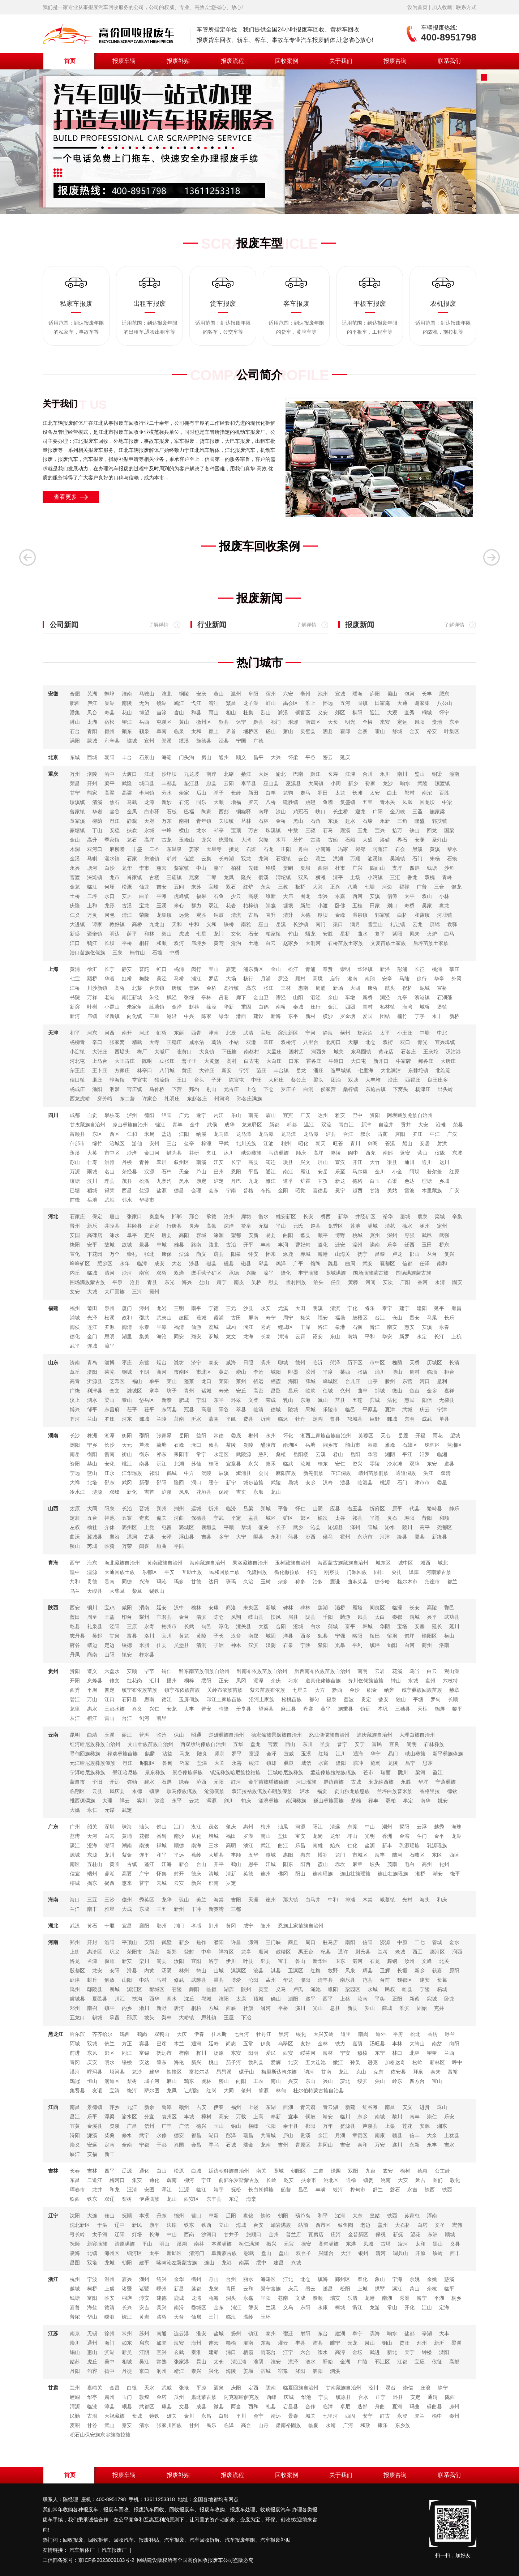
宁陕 (305, 1645)
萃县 (241, 1409)
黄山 (219, 694)
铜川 (92, 1607)
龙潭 (149, 802)
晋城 (144, 1508)
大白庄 (274, 1061)
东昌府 (112, 1409)
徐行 (422, 978)
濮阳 (219, 1942)
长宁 (109, 969)
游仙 (137, 1143)
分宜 (149, 2116)
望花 (415, 2234)
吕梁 (248, 1508)
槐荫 (397, 1362)
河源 (300, 1827)
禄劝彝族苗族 (122, 1753)
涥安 (144, 2298)
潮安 (438, 1874)
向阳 (454, 2043)
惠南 (303, 988)
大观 (392, 712)
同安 (179, 1336)
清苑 (390, 1226)
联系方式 (466, 7)
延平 (439, 1308)
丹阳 (75, 2371)
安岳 (323, 1171)
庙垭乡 (198, 943)
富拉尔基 (199, 2072)
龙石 (132, 840)
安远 (92, 2145)
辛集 (457, 1216)
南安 (392, 1327)
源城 (75, 1855)
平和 (370, 1336)
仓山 (397, 1318)
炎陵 (248, 1445)
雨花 (438, 1435)
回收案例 (286, 61)
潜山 (75, 722)
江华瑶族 (132, 1473)
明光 (350, 722)
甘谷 (92, 2425)
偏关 (161, 1518)
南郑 (253, 1636)
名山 (109, 1171)
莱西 (345, 1372)
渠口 (338, 924)
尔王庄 (77, 1070)
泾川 (373, 2388)
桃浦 (437, 969)
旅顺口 (253, 2234)
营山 (422, 1153)
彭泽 (231, 2135)
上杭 (456, 1336)
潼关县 (243, 1626)
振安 (306, 2244)
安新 (253, 1235)
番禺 (161, 1836)
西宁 (75, 1563)
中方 (189, 1473)
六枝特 (450, 1680)
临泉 (179, 731)
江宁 (288, 2352)
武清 (248, 1033)
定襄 (75, 1518)
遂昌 (328, 2289)
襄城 (115, 1989)
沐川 (229, 1153)
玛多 (179, 1581)
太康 (241, 1999)
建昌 (279, 2262)
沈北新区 (80, 2225)
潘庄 (318, 1070)
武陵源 (243, 1454)
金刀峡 (397, 811)
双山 (427, 896)
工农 (258, 2081)
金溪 (75, 858)
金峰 (340, 915)
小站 (234, 1042)
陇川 (403, 1772)
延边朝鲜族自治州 (229, 2171)
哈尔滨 (77, 2034)
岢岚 (144, 1518)
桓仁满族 (249, 2244)
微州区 (203, 722)
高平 (425, 1527)
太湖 (92, 722)
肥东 (444, 694)
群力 (196, 905)
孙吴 (355, 2062)
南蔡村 (251, 1051)
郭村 (409, 793)
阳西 (305, 1864)
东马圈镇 (361, 1051)
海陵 (231, 2371)
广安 (305, 1115)
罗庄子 (288, 1089)
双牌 (414, 1464)
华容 (373, 1454)
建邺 (214, 2352)
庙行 (335, 978)
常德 (219, 1435)
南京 (75, 2333)
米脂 (144, 1645)
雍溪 (345, 830)
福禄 (404, 887)
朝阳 (109, 757)
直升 (271, 915)
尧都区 (444, 1527)
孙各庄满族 (249, 1098)
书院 (75, 997)
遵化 (323, 1245)
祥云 (125, 1800)
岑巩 (383, 1709)
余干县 (290, 2126)
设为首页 (417, 7)
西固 (350, 2416)
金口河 (151, 1153)
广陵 (362, 2362)
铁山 (414, 830)
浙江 (53, 2279)
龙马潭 (221, 1134)
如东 (127, 2343)
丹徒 (127, 2371)
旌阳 (400, 1134)
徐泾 (211, 1007)
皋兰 (420, 2416)
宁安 (345, 2053)
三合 (439, 887)
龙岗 (318, 1836)
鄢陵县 (94, 1989)
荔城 (214, 1327)
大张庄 (99, 1051)
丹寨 (308, 1709)
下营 (177, 1089)
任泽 (425, 1263)
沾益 (167, 1753)
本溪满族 (221, 2244)
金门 (92, 1336)
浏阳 (75, 1445)
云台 (303, 858)
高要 (127, 1874)
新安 (227, 1070)
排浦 (350, 1900)
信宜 (75, 1874)
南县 (144, 1464)
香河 (422, 1282)
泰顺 (318, 2298)
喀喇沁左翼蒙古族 (176, 2262)
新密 (154, 1952)
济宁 (196, 1362)
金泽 (177, 1007)
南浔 (179, 2307)
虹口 (161, 969)
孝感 (196, 1926)
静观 (132, 821)
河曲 (179, 1518)
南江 (288, 1171)
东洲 (433, 2234)
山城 (219, 1970)
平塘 (418, 1699)
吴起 (97, 1636)
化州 (444, 1864)
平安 (169, 1572)
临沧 (161, 1735)
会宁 (258, 2416)
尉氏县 (362, 1952)
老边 (365, 2225)
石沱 (184, 802)
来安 (385, 722)
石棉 (167, 1171)
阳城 (373, 1527)
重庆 (53, 774)
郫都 (292, 1124)
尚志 (231, 2043)
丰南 (266, 1245)
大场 (231, 978)
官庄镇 (134, 1089)
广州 (75, 1827)
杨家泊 (365, 1033)
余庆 (276, 1680)
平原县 (370, 1409)
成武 (427, 1419)
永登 (402, 2416)
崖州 (271, 1900)
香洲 (387, 1836)
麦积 (75, 2425)
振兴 (271, 2244)
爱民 (271, 2053)
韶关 (92, 1827)
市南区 (181, 1372)
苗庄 (261, 1070)
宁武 (219, 1518)
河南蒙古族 (438, 1572)
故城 (109, 1245)
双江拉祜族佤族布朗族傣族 (262, 1791)
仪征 (437, 2362)
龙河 (263, 858)
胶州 (310, 1372)
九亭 (402, 997)
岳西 (144, 722)
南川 (402, 774)
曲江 (283, 1845)
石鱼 (219, 896)
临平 (449, 2289)
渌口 (196, 1445)
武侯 (212, 1124)
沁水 (390, 1527)
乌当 (414, 1671)
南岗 (363, 2034)
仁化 (352, 1845)
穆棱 (362, 2053)
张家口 (134, 1216)
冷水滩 (394, 1464)
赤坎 (340, 1864)
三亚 (92, 1900)
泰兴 (196, 2371)
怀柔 (293, 757)
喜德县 (320, 1190)
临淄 (432, 1372)
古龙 (167, 840)
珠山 (442, 2107)
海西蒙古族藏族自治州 (343, 1563)
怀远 (328, 703)
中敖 (293, 830)
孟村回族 (296, 1282)
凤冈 (241, 1680)
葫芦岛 (302, 2215)
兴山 (328, 2081)
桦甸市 (357, 2189)
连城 (92, 1346)
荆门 (179, 1926)
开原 (420, 2253)
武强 (444, 1235)
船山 (407, 1143)
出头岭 (445, 1089)
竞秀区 (335, 1226)
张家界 (164, 1435)
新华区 (320, 1961)
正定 (154, 1226)
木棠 (368, 1900)
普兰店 (293, 2234)
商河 (161, 1372)
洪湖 (338, 858)
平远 (179, 1855)
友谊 (97, 2090)
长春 (75, 2171)
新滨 (75, 1007)
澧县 (345, 1482)
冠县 (189, 1409)
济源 (385, 1942)
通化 (144, 2171)
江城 (271, 1864)
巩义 (115, 1952)
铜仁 (167, 1671)
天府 (149, 821)
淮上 (310, 703)
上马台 (99, 1061)
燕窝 (194, 877)
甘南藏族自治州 (343, 2388)
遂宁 (201, 1115)
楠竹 (402, 1016)
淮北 (167, 694)
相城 (127, 2362)
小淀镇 (77, 1051)
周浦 (321, 988)
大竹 (375, 1162)
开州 (92, 783)
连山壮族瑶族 (355, 1874)
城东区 (383, 1563)
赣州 (184, 2107)
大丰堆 (373, 1080)
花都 (144, 1836)
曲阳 (288, 1235)
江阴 (144, 2352)
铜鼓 (219, 915)
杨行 (248, 978)
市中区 (112, 1153)
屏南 (253, 1318)
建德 (161, 2298)
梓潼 (206, 1143)
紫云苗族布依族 (267, 1690)
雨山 (214, 712)
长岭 (236, 793)
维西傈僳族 (82, 1800)
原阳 (454, 1970)
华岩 (97, 811)
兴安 (293, 2081)
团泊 (336, 1080)
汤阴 (167, 1970)
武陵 (422, 783)
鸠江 (179, 703)
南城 (380, 2116)
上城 (362, 2289)
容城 (201, 1235)
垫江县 (191, 783)
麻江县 (288, 1709)
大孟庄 (274, 1051)
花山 (127, 712)
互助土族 (192, 1572)
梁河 (420, 1772)
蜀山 (392, 694)
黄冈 (231, 1926)
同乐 (201, 802)
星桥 (345, 934)
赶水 (350, 821)
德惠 (422, 2171)
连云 (214, 2343)
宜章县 (233, 1464)
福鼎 (340, 1318)
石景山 (146, 757)
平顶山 (129, 1942)
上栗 (390, 2126)
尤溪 (283, 1308)
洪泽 (293, 2362)
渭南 (144, 1607)
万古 (253, 830)
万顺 (355, 858)
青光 (422, 1042)
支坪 (397, 868)
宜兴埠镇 (445, 1042)
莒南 (179, 1419)
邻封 (172, 858)
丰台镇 (281, 1070)
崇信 (408, 2388)
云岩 (380, 1671)
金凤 (132, 811)
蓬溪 (75, 1153)
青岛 (92, 1362)
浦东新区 (253, 969)
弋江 (196, 703)
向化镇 (134, 1016)
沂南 (266, 1419)
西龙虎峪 (80, 1098)
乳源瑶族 (409, 1845)
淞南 (352, 978)
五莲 (357, 1400)
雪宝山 (375, 924)
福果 (201, 896)
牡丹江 (263, 2034)
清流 (236, 915)
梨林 (167, 2017)
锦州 (179, 2215)
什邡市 (77, 1143)
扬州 (236, 2333)
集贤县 (77, 2090)
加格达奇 (395, 2062)
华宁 (375, 1753)
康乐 (383, 2425)
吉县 (206, 1537)
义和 (211, 924)
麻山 (172, 2081)
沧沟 (236, 943)
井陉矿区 (365, 1216)
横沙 (328, 1016)
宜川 (167, 1636)
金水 (454, 1942)
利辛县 (112, 741)
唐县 (167, 1235)
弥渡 (159, 1800)
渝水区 (129, 2116)
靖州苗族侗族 (373, 1473)
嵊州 (161, 2289)
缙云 (310, 2289)
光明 (370, 1836)
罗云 (253, 802)
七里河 (330, 2416)
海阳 (293, 1381)
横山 (184, 830)
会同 (263, 1473)
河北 (144, 1033)
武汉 (75, 1926)
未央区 (250, 1607)
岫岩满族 (281, 2225)
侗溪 (263, 877)
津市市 (422, 1482)
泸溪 (167, 1492)
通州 (224, 757)
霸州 (154, 1292)
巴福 (189, 811)
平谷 (310, 757)
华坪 (423, 1782)
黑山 (298, 821)
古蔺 (383, 1134)
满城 (373, 1226)
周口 (310, 1942)
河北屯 (77, 1061)
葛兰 (321, 858)
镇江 (253, 2333)
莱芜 (109, 1372)
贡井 (406, 1124)
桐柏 (196, 2008)
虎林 (206, 2081)
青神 (144, 1162)
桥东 (444, 1245)
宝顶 (236, 830)
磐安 (253, 2307)
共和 (75, 1581)
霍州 (345, 1537)
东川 (308, 1744)
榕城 (75, 1883)
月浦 (266, 978)
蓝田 (75, 1617)
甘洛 (375, 1190)
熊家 (92, 793)
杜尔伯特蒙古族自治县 (318, 2090)
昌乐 (293, 1391)
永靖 (331, 2425)
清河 (109, 1273)
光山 (318, 2008)
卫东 (340, 1961)
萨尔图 (151, 2090)
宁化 (352, 1308)
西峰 (271, 2397)
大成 (127, 1909)
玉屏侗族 (189, 1699)
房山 (206, 757)
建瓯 (184, 1318)
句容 (92, 2371)
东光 (169, 1282)
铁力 (340, 2043)
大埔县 (216, 1855)
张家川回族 (169, 2425)
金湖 (345, 2362)
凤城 (368, 2244)
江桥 (75, 988)
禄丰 (373, 1800)
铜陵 (184, 694)
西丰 (455, 2253)
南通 (161, 2333)
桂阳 (214, 1464)
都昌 (196, 2135)
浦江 (196, 978)
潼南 (454, 774)
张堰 (189, 997)
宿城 (266, 2371)
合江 (348, 1134)
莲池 (355, 1226)
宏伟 (457, 2225)
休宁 (241, 722)
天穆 (353, 1042)
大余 (432, 2135)
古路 (315, 840)
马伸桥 (156, 1089)
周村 (414, 1372)
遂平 (310, 1999)
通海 (358, 1753)
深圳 (109, 1827)
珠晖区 (432, 1445)
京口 (144, 2371)
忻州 (214, 1508)
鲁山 (300, 1961)
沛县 (318, 2343)
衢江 (357, 2307)
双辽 (109, 2199)
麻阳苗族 (286, 1473)
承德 (211, 1216)
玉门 (127, 2397)
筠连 (271, 1162)
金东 (219, 2307)
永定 (422, 1336)
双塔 (92, 2262)
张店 (362, 1372)
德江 (167, 1699)
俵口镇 (77, 1080)
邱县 (263, 1263)
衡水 (263, 1216)
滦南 (375, 1245)
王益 (109, 1617)
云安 (179, 1883)
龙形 (109, 905)
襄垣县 (208, 1527)
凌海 (75, 2253)
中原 (402, 1942)
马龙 (185, 1753)
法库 (172, 2225)
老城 (400, 1952)
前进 (75, 2053)
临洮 (92, 2406)
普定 (109, 1690)
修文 (115, 1680)
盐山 (204, 1282)
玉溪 (161, 905)
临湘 (442, 1454)
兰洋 (75, 1909)
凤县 (362, 1617)
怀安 (253, 1254)
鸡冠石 (300, 811)
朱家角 (134, 1007)
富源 (254, 1753)
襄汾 (115, 1537)
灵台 (391, 2388)
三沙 (109, 1900)
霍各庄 (313, 1061)
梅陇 (144, 978)
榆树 (405, 2171)
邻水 (127, 1200)
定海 (444, 2307)
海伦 (179, 2062)
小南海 (323, 849)
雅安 (340, 1115)
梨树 (132, 2081)
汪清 (132, 2189)
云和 (248, 2289)
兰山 (92, 1419)
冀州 (375, 1235)
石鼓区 (409, 1445)
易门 (393, 1753)
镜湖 (161, 703)
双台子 (303, 2253)
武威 (167, 2388)
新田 (253, 793)
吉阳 (236, 1900)
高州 (427, 1864)
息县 (335, 2008)
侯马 (328, 1537)
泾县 (224, 741)
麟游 (345, 1617)
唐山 (115, 1216)
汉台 (236, 1636)
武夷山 (164, 1318)
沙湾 (132, 1153)
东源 (92, 1855)
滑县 (132, 1970)
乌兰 (75, 1591)
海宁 (422, 2298)
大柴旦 (117, 1591)
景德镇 (94, 2107)
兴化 (214, 2371)
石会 (400, 849)
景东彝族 (155, 1772)
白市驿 (151, 811)
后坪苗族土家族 (431, 943)
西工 (417, 1952)
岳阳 (184, 1435)
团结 (385, 1016)
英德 (248, 1874)
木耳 (281, 840)
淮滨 (404, 2008)
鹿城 (179, 2298)
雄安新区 (286, 1216)
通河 (196, 2043)
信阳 (368, 1942)
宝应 (420, 2362)
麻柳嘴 (117, 849)
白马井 (313, 1900)
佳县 (161, 1645)
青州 (189, 1391)
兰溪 (271, 2307)
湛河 (357, 1961)
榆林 (196, 1607)
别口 (392, 905)
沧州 (229, 1216)
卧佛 (340, 905)
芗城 (214, 1336)
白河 (409, 1645)
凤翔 (236, 1617)
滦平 (268, 1273)
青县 (152, 1282)
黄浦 (75, 969)
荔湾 (75, 1836)
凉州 (454, 2406)
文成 (300, 2298)
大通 (402, 703)
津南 (214, 1033)
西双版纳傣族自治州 (203, 1744)
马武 (132, 802)
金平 (439, 1836)
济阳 (92, 1372)
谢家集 (422, 703)
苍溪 (390, 1143)
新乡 (353, 783)
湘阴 (390, 1454)
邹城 (380, 1391)
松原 (179, 2171)
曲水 (362, 934)
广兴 (357, 868)
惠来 (127, 1883)
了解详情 (165, 625)
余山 (333, 997)
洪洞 (132, 1537)
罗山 (370, 2008)
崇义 (75, 2145)
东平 (293, 1016)
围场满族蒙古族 (371, 1273)
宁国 (241, 741)
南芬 (199, 2244)
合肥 (75, 694)
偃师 (109, 1961)
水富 (323, 1763)
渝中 (109, 774)
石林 (263, 821)
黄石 (92, 1926)
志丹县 (77, 1636)
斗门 (422, 1836)
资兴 (357, 1464)
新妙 (167, 802)
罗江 (417, 1134)
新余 (149, 2107)
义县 (455, 2244)
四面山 (377, 868)
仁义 (75, 915)
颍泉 (144, 731)
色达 (409, 1181)
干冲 (196, 1909)
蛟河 (338, 2189)
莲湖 (323, 1607)
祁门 (276, 722)
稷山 (75, 1546)
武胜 (109, 1200)
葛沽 (216, 1042)
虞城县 (77, 1999)
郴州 (253, 1435)
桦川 (201, 2053)
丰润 (283, 1245)
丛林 (246, 821)
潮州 (387, 1827)
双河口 (94, 849)
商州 (427, 1645)
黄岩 (144, 2317)
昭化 (303, 1143)
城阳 (276, 1372)
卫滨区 (295, 1970)
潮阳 (109, 1845)
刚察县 (331, 1572)
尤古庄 (231, 1089)
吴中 (109, 2362)
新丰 (387, 1845)
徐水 (407, 1226)
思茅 (428, 1763)
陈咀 (147, 1061)
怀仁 (300, 1508)
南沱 (427, 793)
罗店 (214, 978)
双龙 (246, 858)
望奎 (432, 2053)
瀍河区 (437, 1952)
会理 (196, 1190)
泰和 (362, 2145)
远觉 (184, 915)
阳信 (427, 1400)
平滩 (161, 896)
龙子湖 (250, 703)
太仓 (219, 2362)
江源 (184, 2189)
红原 (454, 1171)
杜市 (340, 868)
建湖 (340, 2333)
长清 (454, 1362)
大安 (423, 1124)
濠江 (75, 1845)
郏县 (266, 1961)
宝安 (300, 1836)
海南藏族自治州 (207, 1563)
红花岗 (134, 1680)
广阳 (378, 811)
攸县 (214, 1445)
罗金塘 (347, 1016)
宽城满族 (336, 1273)
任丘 (336, 1282)
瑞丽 (386, 1772)
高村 (232, 1061)
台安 (258, 2225)
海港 (323, 1254)
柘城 (442, 1989)
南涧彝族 (296, 1800)
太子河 (99, 2234)
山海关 (342, 1254)
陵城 (293, 1409)
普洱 (144, 1735)
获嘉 (437, 1970)
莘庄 (454, 969)
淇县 (276, 1970)
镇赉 (368, 2180)
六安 (288, 694)
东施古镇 (375, 1089)
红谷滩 (370, 2107)
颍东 (127, 731)
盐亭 (189, 1143)
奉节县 (248, 783)
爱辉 (276, 2062)
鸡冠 (75, 2081)
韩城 (368, 1626)
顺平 (323, 1235)
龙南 (266, 2145)
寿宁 (271, 1318)
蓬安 (405, 1153)
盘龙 (444, 905)
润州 (161, 2371)
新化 (132, 1492)
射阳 (305, 2333)
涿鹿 (288, 1254)
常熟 (161, 2362)
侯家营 (328, 1089)
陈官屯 (236, 1080)
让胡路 (191, 2090)
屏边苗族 (333, 1782)
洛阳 (109, 1942)
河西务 (318, 1051)
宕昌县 (290, 2406)
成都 (75, 1115)
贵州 (53, 1671)
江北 (149, 774)
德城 (276, 1409)
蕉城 (201, 1318)
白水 (315, 1626)
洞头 (231, 2298)
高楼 (253, 896)
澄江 (115, 821)
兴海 (144, 1581)
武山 (109, 2425)
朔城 (266, 1508)
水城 (413, 1680)
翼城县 (94, 1537)
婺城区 (198, 2307)
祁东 (161, 1454)
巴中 (357, 1115)
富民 (377, 1744)
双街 (388, 1042)
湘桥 (420, 1874)
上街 (75, 1952)
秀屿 (266, 1327)
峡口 (321, 811)
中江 (435, 1134)
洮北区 (331, 2180)
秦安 (127, 2425)
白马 (449, 934)
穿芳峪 (104, 1098)
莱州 (241, 1381)
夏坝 (305, 868)
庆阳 (236, 2388)
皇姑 (375, 2215)
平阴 (144, 1372)
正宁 (381, 2397)
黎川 (397, 2116)
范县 (368, 1980)
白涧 (308, 1089)
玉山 (219, 2126)
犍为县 (174, 1153)
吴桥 (256, 1282)
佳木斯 (219, 2034)
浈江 (248, 1845)
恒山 (92, 2081)
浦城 (75, 1318)
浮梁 (109, 2116)
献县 (274, 1282)
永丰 (437, 1016)
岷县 (127, 2406)
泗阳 (318, 2371)
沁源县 (335, 1527)
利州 (286, 1143)
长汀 (439, 1336)
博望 (144, 712)
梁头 (318, 1080)
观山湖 (451, 1671)
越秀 (439, 1827)
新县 (352, 2008)
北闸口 (333, 1042)
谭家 (97, 924)
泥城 (425, 988)
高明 (231, 1845)
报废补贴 (178, 61)
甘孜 (323, 1181)
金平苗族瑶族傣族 (268, 1782)
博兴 (75, 1409)
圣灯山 (439, 840)
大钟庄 (206, 1070)
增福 (236, 802)
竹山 (293, 934)
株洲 (92, 1435)
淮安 (201, 2333)
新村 (310, 1016)
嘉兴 (127, 2279)
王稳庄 (174, 1042)
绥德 (127, 1645)
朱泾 (154, 997)
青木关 (387, 802)
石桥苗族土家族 (345, 943)
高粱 (109, 793)
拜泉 (418, 2072)
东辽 (234, 2199)
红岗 (211, 2090)
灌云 (283, 2343)
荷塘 (161, 1445)
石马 (328, 830)
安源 (425, 2126)
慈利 (263, 1454)
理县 (109, 1181)
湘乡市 (330, 1445)
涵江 (248, 1327)
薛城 (310, 1381)
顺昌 (456, 1308)
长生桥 (340, 811)
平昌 (253, 1171)
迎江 (375, 712)
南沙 (179, 1836)
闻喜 (144, 1546)
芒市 (368, 1772)
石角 (315, 821)
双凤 (303, 877)
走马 (305, 793)
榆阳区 (429, 1636)
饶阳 (75, 1245)
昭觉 (300, 1190)
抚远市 (164, 2053)
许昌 (236, 1942)
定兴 (149, 1235)
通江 (271, 1171)
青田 (231, 2289)
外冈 (456, 978)
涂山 (281, 811)
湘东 (442, 2126)
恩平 (253, 1864)
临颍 (211, 1989)
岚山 (323, 1400)
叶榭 (92, 1007)
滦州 (357, 1245)
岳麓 (403, 1435)
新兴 (196, 1883)
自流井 (386, 1124)
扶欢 (132, 830)
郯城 (144, 1419)
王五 (161, 1909)
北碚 (229, 774)
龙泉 (214, 2289)
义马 (281, 1989)
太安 (375, 793)
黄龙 (184, 1636)
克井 (439, 2008)
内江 (219, 1115)
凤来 (414, 934)
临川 (345, 2116)
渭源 (75, 2406)
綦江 (246, 774)
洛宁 (214, 1961)
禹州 (75, 1989)
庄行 (315, 1007)
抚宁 (362, 1254)
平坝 (92, 1690)
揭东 (92, 1883)
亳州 (305, 694)
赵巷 (194, 1007)
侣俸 (392, 896)
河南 (53, 1942)
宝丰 (283, 1961)
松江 (293, 969)
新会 (184, 1864)
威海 (231, 1362)
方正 (127, 2043)
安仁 (340, 1464)
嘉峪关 (94, 2388)
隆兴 (246, 877)
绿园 (336, 2171)
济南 (75, 1362)
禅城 (161, 1845)
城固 (271, 1636)
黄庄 (187, 1070)
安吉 (144, 2307)
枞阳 (357, 712)
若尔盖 (434, 1171)
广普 (422, 887)
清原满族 (125, 2244)
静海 (328, 1033)
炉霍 (305, 1181)
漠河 (75, 2072)
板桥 (300, 887)
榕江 (92, 1718)
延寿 (214, 2043)
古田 (236, 1318)
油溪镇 (375, 858)
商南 (92, 1654)
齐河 (75, 1419)
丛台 (432, 1254)
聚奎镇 (94, 934)
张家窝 (117, 1042)
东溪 (333, 821)
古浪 (92, 2416)
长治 (127, 1508)
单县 (444, 1419)
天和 (177, 924)
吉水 (449, 2145)
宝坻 (266, 1033)
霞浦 (219, 1318)
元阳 (219, 1782)
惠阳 (288, 1855)
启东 (144, 2343)
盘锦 (248, 2215)
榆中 (437, 2416)
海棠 (219, 1900)
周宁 (288, 1318)
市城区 (360, 1855)
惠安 (409, 1327)
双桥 (161, 1273)
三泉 (117, 952)
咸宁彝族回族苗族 (422, 1690)
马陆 (404, 978)
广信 (184, 2126)
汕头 (144, 1827)
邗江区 (382, 2362)
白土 (392, 793)
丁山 (97, 830)
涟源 (97, 1492)
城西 (425, 1563)
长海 (154, 2234)
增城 (214, 1836)
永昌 (206, 2416)
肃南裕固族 (288, 2425)
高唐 (206, 1409)
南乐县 (347, 1980)
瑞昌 (248, 2135)
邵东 (109, 1482)
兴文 (305, 1162)
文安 (75, 1292)
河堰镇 (444, 915)
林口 (397, 2053)
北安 (293, 2062)
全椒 (368, 722)
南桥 (281, 1007)
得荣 (109, 1190)
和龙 (115, 2189)
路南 (196, 1245)
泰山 (127, 1400)
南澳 (144, 1845)
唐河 (179, 2008)
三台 (172, 1143)
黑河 (284, 2034)
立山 (224, 2225)
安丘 (241, 1391)
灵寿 (194, 1226)
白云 (271, 943)
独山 (401, 1699)
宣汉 (340, 1162)
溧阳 (444, 2352)
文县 (184, 2406)
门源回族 (357, 1572)
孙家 (370, 783)
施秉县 (345, 1709)
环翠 (236, 1400)
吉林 (53, 2171)
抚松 (236, 2189)
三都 (236, 1909)
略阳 (357, 1636)
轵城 (97, 2017)
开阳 (75, 1680)
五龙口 (77, 2017)
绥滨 (362, 2081)
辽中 (120, 2225)
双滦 (179, 1273)
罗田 (323, 793)
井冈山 (325, 2145)
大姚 (75, 1810)
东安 (432, 1464)
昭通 (196, 1735)
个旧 (97, 1782)
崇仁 (432, 2116)
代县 (414, 1508)
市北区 (203, 1372)
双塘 (353, 1080)
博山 (397, 1372)
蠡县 (305, 1235)
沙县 (248, 1308)
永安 (266, 1308)
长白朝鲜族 (261, 2189)
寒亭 (154, 1391)
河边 (387, 887)
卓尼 (345, 2406)
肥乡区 (104, 1263)
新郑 (172, 1952)
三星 (154, 1016)
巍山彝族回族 (328, 1800)
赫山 (92, 1464)
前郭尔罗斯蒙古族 (239, 2180)
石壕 (368, 821)
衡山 (127, 1454)
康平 (154, 2225)
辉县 (368, 1970)
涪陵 (92, 774)
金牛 (195, 1124)
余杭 (432, 2289)
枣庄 (127, 1362)
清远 (335, 1827)
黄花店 (386, 1051)
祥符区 (226, 1952)
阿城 (75, 2043)
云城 (161, 1883)
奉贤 (328, 969)
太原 (75, 1508)
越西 (357, 1190)
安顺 (132, 1671)
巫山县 (271, 783)
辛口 (97, 1042)
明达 (115, 934)
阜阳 (253, 694)
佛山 (161, 1827)
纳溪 (201, 1134)
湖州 (144, 2279)
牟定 (408, 1800)
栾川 (144, 1961)
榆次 (323, 1518)
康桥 (373, 988)
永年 (125, 1263)
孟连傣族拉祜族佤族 (333, 1772)
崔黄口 (184, 1051)
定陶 (318, 1419)
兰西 (449, 2053)
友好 (305, 2043)
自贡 (92, 1115)
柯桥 (92, 2289)
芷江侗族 (341, 1473)
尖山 (380, 2081)
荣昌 (75, 783)
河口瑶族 (306, 1782)
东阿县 (169, 1409)
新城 (271, 1607)
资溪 (115, 2126)
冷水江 (77, 1492)
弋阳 (271, 2126)
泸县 (331, 1134)
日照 (248, 1362)
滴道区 (112, 2081)
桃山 (214, 2062)
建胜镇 (290, 802)
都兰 (452, 1581)
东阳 (305, 2307)
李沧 (258, 1372)
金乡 (432, 1391)
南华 (425, 1800)
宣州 (149, 741)
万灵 (92, 915)
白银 (132, 2388)
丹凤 (75, 1654)
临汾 (231, 1508)
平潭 (161, 1327)
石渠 (392, 1181)
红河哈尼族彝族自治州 (95, 1744)
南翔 (370, 978)
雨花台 (268, 2352)
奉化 (362, 2279)
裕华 (388, 1216)
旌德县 (203, 741)
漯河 (253, 1942)
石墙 (157, 952)
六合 (305, 2352)
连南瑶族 (323, 1874)
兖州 (345, 1391)
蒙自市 (77, 1782)
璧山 (420, 774)
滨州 (266, 1362)
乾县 (75, 1626)
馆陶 (315, 1263)
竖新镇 (112, 1016)
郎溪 (167, 741)
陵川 (407, 1527)
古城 (356, 1782)
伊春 (199, 2034)
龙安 (97, 1970)
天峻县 (94, 1591)
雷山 (109, 1718)
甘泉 (115, 1636)
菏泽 (335, 1362)
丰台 (127, 757)
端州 (92, 1874)
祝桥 (407, 988)
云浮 (422, 1827)
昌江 (75, 2116)
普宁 (144, 1883)
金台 (184, 1617)
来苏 (196, 887)
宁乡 (92, 1445)
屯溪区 (164, 722)
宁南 (231, 1190)
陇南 (271, 2388)
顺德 (179, 1845)
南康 (380, 2135)
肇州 (246, 2090)
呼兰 (450, 2034)
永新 (385, 821)
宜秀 (409, 712)
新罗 (404, 1336)
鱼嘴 (328, 802)
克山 (361, 2072)
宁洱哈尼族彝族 (87, 1772)
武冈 (127, 1482)
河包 (109, 915)
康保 (167, 1254)
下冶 (246, 2017)
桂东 (323, 1464)
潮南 (127, 1845)
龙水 (201, 830)
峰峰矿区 (80, 1263)
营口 (196, 2215)
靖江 (179, 2371)
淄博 (109, 1362)
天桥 (414, 1362)
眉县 (293, 1617)
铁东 (92, 2199)
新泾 (385, 969)
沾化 (392, 1400)
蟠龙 (310, 934)
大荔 (263, 1626)
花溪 (397, 1671)
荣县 (458, 1124)
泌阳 (293, 1999)
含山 (179, 712)
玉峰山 (186, 840)
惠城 (271, 1855)
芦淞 (144, 1445)
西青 (196, 1033)
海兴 (187, 1282)
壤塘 (75, 1181)
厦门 (127, 1308)
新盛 (75, 934)
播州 (172, 1680)
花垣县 (203, 1492)
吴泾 (161, 978)
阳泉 (236, 1254)
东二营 (127, 1098)
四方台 (417, 2081)
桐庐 (127, 2298)
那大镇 (290, 1900)
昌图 (75, 2262)
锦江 (160, 1124)
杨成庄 (77, 1089)
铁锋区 (174, 2072)
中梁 (447, 802)
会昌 (196, 2145)
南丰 (92, 1909)
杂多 (283, 1581)
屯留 (167, 1527)
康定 (201, 1181)
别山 (211, 1089)
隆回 (179, 1482)
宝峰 (214, 887)
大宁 (241, 1537)
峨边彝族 (251, 1153)
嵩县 (161, 1961)
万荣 (127, 1546)
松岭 (417, 2062)
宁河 (310, 1033)
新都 (274, 1124)
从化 (196, 1836)
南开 (127, 1033)
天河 (92, 1836)
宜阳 (196, 1961)
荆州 (179, 1508)
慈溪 (449, 2279)
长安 (308, 1216)
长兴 (127, 2307)
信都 (407, 1263)
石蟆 (452, 858)
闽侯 (75, 1327)
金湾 (404, 1836)
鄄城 (392, 1419)
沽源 (184, 1254)
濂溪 (92, 2135)
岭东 (397, 2081)
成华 (229, 1124)
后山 (201, 793)
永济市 (365, 1537)
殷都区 (77, 1970)
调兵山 (400, 2253)
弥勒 (132, 1782)
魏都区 (404, 1980)
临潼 (397, 1607)
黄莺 (219, 943)
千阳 (328, 1617)
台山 (201, 1864)
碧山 (167, 934)
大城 (92, 1292)
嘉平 (219, 868)
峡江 (75, 2154)
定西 (253, 2388)
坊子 (172, 1391)
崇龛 (271, 905)
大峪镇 (186, 2017)
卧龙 (449, 1999)
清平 (338, 877)
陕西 (53, 1607)
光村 (407, 1900)
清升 (288, 915)
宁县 (323, 2397)
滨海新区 (288, 1033)
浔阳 (75, 2135)
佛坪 (409, 1636)
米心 (179, 905)
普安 (206, 1709)
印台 (127, 1617)
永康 (323, 2307)
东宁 (380, 2053)
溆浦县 (243, 1473)
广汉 (452, 1134)
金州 (274, 2234)
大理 (107, 1800)
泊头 (318, 1282)
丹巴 (236, 1181)
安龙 (172, 1709)
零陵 (375, 1464)
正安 (224, 1680)
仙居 (196, 2317)
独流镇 (162, 1080)
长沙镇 (300, 924)
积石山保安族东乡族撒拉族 (100, 2435)
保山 (179, 1735)
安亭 (387, 978)
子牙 (216, 1080)
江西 (53, 2107)
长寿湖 (226, 858)
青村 (368, 1007)
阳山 (300, 1874)
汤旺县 (377, 2043)
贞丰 (189, 1709)
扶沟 (137, 1999)
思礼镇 (208, 2017)
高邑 (211, 1226)
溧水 (323, 2352)
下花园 (94, 1254)
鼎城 (293, 1482)
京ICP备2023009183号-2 (106, 2560)
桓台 (449, 1372)
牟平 (154, 1381)
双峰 (115, 1492)
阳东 (288, 1864)
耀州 (144, 1617)
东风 (92, 2053)
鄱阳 (310, 2126)
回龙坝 (427, 802)
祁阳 (154, 1473)
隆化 (286, 1273)
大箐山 (417, 2043)
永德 (137, 1791)
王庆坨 (430, 1051)
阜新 (214, 2215)
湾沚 (214, 703)
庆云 (425, 1409)
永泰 (144, 1327)
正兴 (335, 887)
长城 (137, 2416)
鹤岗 (142, 2034)
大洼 (346, 2253)
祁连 (312, 1572)
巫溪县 (293, 783)
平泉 (117, 1282)
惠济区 (94, 1952)
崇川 (75, 2343)
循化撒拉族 (287, 1572)
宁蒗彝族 (446, 1782)
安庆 (201, 694)
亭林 (206, 997)
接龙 (234, 849)
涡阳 (75, 741)
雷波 (409, 1190)
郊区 (340, 712)
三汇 (395, 877)
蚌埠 (109, 694)
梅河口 (117, 2180)
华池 (306, 2397)
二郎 (211, 877)
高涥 (340, 2352)
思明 (109, 1336)
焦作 (201, 1942)
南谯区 (313, 722)
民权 (390, 1989)
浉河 (266, 2008)
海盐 (92, 2307)
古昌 (253, 915)
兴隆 (263, 840)
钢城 (127, 1372)
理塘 (427, 1181)
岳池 (92, 1200)
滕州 (390, 1381)
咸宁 (248, 1926)
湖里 (127, 1336)
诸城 (206, 1391)
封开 (179, 1874)
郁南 (214, 1883)
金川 (380, 1171)
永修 (161, 2135)
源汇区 (134, 1989)
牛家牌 (403, 1061)
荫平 (132, 934)
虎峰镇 (181, 896)
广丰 (167, 2126)
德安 (179, 2135)
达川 (444, 1162)
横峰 (253, 2126)
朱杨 (435, 858)
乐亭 (392, 1245)
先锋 (253, 868)
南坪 (263, 811)
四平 (109, 2171)
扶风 (276, 1617)
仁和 (132, 1134)
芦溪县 (370, 2126)
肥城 (184, 1400)
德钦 (452, 1791)
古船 (333, 840)
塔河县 (117, 2072)
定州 (442, 1226)
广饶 (75, 1391)
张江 (268, 988)
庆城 (289, 2397)
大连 (92, 2215)
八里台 (310, 1042)
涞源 (219, 1235)
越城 (75, 2289)
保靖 (224, 1492)
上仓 (251, 1089)
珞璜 (271, 868)
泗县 (328, 731)
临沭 (283, 1419)
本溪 (144, 2215)
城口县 (146, 783)
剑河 (144, 1718)
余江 (323, 2135)
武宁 (144, 2135)
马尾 (432, 1318)
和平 (75, 1033)
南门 (321, 924)
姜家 (194, 849)
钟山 (396, 1680)
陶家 (206, 811)
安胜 (328, 934)
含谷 (115, 811)
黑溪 (417, 849)
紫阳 (323, 1645)
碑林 (288, 1607)
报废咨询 (395, 61)
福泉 (331, 1699)
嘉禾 (271, 1464)
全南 (127, 2145)
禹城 (310, 1409)
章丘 (75, 1372)
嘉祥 (449, 1391)
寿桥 (409, 905)
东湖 (271, 2107)
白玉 (375, 1181)
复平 (380, 934)
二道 (318, 2171)
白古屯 (251, 1061)
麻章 (357, 1864)
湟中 (75, 1572)
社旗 (248, 2008)
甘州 (194, 2425)
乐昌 (300, 1845)
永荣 (266, 887)
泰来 (435, 2072)
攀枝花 (112, 1115)
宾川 (142, 1800)
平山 (281, 1226)
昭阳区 (147, 1763)
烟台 (161, 1362)
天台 (179, 2317)
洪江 (428, 1473)
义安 (323, 712)
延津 (75, 1980)
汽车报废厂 (114, 2550)
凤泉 (350, 1970)
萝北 (345, 2081)
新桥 (368, 997)
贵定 (366, 1699)
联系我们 (449, 61)
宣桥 (442, 988)
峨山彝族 (415, 1753)
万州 (75, 774)
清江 (127, 915)
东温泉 (174, 849)
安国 (75, 1235)
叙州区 (181, 1162)
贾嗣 (288, 868)
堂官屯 (139, 1080)
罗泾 (283, 978)
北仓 (370, 1042)
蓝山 (92, 1473)
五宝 (368, 802)
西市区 (323, 2225)
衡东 (144, 1454)
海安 (179, 2343)
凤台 (92, 712)
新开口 (381, 1061)
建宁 (404, 1308)
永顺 (258, 1492)
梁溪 (456, 2343)
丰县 (300, 2343)
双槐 (430, 877)
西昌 (127, 1190)
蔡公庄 (298, 1080)
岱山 (92, 2317)
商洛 (231, 1607)
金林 (323, 2043)
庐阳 (375, 694)
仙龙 (144, 887)
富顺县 (77, 1134)
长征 (420, 969)
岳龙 (301, 1070)
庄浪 (425, 2388)
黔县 (258, 722)
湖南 (53, 1435)
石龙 (268, 849)
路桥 (161, 2317)
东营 (144, 1362)
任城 (328, 1391)
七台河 (241, 2034)
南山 (266, 1836)
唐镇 (177, 988)
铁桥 (229, 924)
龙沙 (388, 783)
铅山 (236, 2126)
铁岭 (266, 2215)
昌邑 (276, 1391)
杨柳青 (77, 1042)
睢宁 (335, 2343)
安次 (388, 1282)
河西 (109, 1033)
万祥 (92, 997)
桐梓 (144, 943)
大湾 (246, 840)
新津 (366, 1124)
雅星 (109, 1909)
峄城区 (330, 1381)
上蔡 (345, 1999)
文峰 (427, 1961)
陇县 (310, 1617)
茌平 (132, 1409)
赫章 (454, 1690)
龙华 (127, 868)
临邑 (350, 1409)
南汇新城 (132, 997)
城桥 (425, 1007)
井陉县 (112, 1226)
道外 (381, 2034)
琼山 (184, 1900)
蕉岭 (196, 1855)
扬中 (109, 2371)
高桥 (137, 924)
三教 (283, 887)
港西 (241, 1016)
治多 (318, 1581)
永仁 (92, 1810)
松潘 (144, 1181)
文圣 (440, 2225)
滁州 (236, 694)
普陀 (144, 969)
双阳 (353, 2171)
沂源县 (94, 1381)
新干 (109, 2154)
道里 (346, 2034)
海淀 (167, 757)
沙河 (127, 1273)
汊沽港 (453, 1051)
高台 (246, 2425)
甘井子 (231, 2234)
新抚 (398, 2234)
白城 (196, 2171)
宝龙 (144, 905)
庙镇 (92, 1016)
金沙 (354, 1690)
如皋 (161, 2343)
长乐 (449, 1318)
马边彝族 (279, 1153)
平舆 (380, 1999)
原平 (397, 1508)
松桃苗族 (292, 1699)
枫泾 (172, 997)
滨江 (397, 2289)
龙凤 (229, 877)
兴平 (432, 1617)
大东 (357, 2215)
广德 (258, 741)
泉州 (109, 1308)
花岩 (231, 905)
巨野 (375, 1419)
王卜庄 (99, 1070)
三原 (132, 1626)
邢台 (194, 1216)
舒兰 (378, 2189)
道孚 (288, 1181)
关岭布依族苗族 (225, 1690)
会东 (214, 1190)
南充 (253, 1115)
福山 (137, 1381)
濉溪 (283, 712)
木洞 (75, 849)
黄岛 (224, 1372)
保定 (97, 1216)
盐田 (283, 1836)
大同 (92, 1508)
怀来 (271, 1254)
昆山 (201, 2362)
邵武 (144, 1318)
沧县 (135, 1282)
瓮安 (383, 1699)
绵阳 (167, 1115)
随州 (266, 1926)
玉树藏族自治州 (292, 1563)
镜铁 (154, 2416)
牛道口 (336, 1061)
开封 (92, 1942)
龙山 (276, 1492)
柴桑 (109, 2135)
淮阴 (258, 2362)
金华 (179, 2279)
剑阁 (373, 1143)
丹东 (161, 2215)
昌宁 (410, 1763)
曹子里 (189, 1061)
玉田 (427, 1245)
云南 (53, 1735)
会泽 (271, 1753)
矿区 (288, 1518)
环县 (398, 2397)
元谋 (109, 1810)
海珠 (456, 1827)
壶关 (263, 1527)
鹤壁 (167, 1942)
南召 (92, 2008)
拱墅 (380, 2289)
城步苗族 (253, 1482)
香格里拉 (430, 1791)
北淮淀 (443, 1070)
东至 (454, 722)
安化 (109, 1464)
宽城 (279, 2171)
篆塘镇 (77, 830)
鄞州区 (342, 2279)
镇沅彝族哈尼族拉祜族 (235, 1772)
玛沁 (161, 1581)
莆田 (92, 1308)
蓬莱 (189, 1381)
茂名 (214, 1827)
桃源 (385, 1482)
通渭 (433, 2397)
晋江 (375, 1327)
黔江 (315, 774)
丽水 (248, 2279)
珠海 (127, 1827)
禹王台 (305, 1952)
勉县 (323, 1636)
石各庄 (408, 1051)
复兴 (449, 1254)
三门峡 (273, 1942)
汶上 (75, 1400)
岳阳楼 (300, 1454)
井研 (194, 1153)
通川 (409, 1162)
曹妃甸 (302, 1245)
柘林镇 (387, 1007)
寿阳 (409, 1518)
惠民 (409, 1400)
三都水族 (114, 1709)
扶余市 (308, 2180)
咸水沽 (196, 1042)
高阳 (184, 1235)
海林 (328, 2053)
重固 (246, 1007)
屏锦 (435, 924)
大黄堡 (211, 1061)
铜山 (387, 2343)
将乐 (370, 1308)
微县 (219, 2406)
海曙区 (268, 2279)
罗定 (231, 1883)
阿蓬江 (380, 849)
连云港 (181, 2333)
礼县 (271, 2406)
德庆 (196, 1874)
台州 (231, 2279)
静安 (127, 969)
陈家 (206, 1016)
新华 (343, 1216)
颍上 (214, 731)
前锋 (75, 1200)
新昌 (179, 2289)
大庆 (182, 2034)
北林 (414, 2053)
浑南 (432, 2215)
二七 (420, 1942)
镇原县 (343, 2397)
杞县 (326, 1952)
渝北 (281, 774)
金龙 (75, 887)
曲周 (350, 1263)
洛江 (323, 1327)
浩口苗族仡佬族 (87, 952)
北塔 (92, 1482)
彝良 (289, 1763)
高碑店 (94, 1235)
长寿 (333, 774)
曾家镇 (77, 811)
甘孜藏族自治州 (87, 1124)
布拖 (266, 1190)
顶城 (258, 1999)
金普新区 (358, 2234)
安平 (92, 1245)
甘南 (326, 2072)
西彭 (224, 811)
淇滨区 (238, 1970)
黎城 (246, 1527)
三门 (214, 2317)
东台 (323, 2333)
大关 (219, 1763)
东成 (144, 1909)
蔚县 (219, 1254)
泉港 (340, 1327)
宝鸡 (109, 1607)
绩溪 (184, 741)
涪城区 (117, 1143)
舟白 (303, 849)
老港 (109, 997)
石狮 (357, 1327)
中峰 (167, 830)
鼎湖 (109, 1874)
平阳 (266, 2298)
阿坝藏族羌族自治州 (410, 1115)
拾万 (397, 830)
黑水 (184, 1181)
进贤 (425, 2107)
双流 (326, 1124)
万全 (115, 1254)
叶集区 (451, 731)
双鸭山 (162, 2034)
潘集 (75, 712)
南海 (196, 1845)
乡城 (444, 1181)
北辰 (231, 1033)
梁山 (109, 1400)
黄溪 (435, 849)
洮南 (386, 2180)
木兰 (179, 2043)
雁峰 (390, 1445)
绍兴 (161, 2279)
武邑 (427, 1235)
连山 (209, 2262)
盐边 (167, 1134)
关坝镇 (226, 821)
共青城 (268, 2135)
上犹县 (451, 2135)
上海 (53, 969)
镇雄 (271, 1763)
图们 (438, 2180)
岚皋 (340, 1645)
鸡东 (189, 2081)
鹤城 (172, 1473)
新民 (137, 2225)
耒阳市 (181, 1454)
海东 (92, 1563)
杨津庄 (422, 1089)
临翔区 (77, 1791)
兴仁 (154, 1709)
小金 (397, 1171)
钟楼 (427, 2352)
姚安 (443, 1800)
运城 (196, 1508)
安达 (144, 2062)
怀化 (288, 1435)
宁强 (340, 1636)
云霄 (300, 1336)
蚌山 (271, 703)
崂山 (241, 1372)
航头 (390, 988)
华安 (387, 1336)
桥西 (326, 1216)
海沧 (161, 1336)
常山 (392, 2307)
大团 (355, 988)
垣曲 (161, 1546)
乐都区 (149, 1572)
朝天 (321, 1143)
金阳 (283, 1190)
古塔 (386, 2244)
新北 (392, 2352)
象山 (380, 2279)
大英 (92, 1153)
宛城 (432, 1999)
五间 (179, 887)
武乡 (298, 1527)
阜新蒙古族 (224, 2253)
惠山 (92, 2352)
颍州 (109, 731)
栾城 (440, 1216)
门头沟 (186, 757)
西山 (290, 1744)
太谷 (340, 1518)
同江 (127, 2053)
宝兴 (380, 830)
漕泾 (281, 997)
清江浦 (238, 2362)
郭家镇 (382, 915)
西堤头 (122, 1051)
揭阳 (404, 1827)
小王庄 (404, 1033)
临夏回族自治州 (300, 2388)
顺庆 (301, 1153)
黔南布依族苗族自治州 (262, 1671)
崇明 (345, 969)
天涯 (253, 1900)
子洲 (219, 1645)
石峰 (179, 1445)
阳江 (318, 1827)
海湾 (407, 1007)
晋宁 (342, 1744)
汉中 (179, 1607)
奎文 (115, 1391)
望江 (127, 722)
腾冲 (358, 1763)
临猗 (109, 1546)
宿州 (271, 694)
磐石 (395, 2189)
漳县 (109, 2406)
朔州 (161, 1508)
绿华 (224, 1016)
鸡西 (125, 2034)
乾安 (289, 2180)
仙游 (196, 1327)
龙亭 (246, 1952)
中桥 (175, 952)
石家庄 (77, 1216)
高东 (251, 988)
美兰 (201, 1900)
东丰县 (214, 2199)
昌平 (258, 757)
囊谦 (335, 1581)
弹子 (219, 793)
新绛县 (439, 1537)
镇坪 (375, 1645)
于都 (161, 2145)
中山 (201, 868)
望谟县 (266, 1709)
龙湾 (196, 2298)
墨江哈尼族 (125, 1772)
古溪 (127, 905)
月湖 (340, 2135)
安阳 (149, 1942)
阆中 (353, 1153)
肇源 (263, 2090)
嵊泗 (109, 2317)
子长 (219, 1636)
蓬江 (149, 1864)
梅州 (266, 1827)
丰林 (397, 2043)
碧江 (75, 1699)
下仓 (268, 1089)
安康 (214, 1607)
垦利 (442, 1381)
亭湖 (427, 2333)
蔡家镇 (181, 868)
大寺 (154, 1042)
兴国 (179, 2145)
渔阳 (97, 1089)
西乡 (305, 1636)
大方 (320, 1690)
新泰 (167, 1400)
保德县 (198, 1518)
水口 (109, 896)
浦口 (231, 2352)
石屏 (167, 1782)
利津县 (94, 1391)
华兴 (323, 896)
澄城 (298, 1626)
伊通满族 (149, 2199)
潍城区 (134, 1391)
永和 (276, 1537)
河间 (370, 1282)
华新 (229, 1007)
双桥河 (288, 1042)
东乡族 (402, 2425)
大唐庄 (448, 1061)
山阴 (318, 1508)
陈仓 (219, 1617)
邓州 (75, 2008)
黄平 (326, 1709)
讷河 (309, 2072)
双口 (405, 1042)
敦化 (455, 2180)
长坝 (109, 943)
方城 (214, 2008)
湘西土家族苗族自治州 (325, 1435)
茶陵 (231, 1445)
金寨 (362, 731)
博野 (340, 1235)
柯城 (340, 2307)
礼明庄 (172, 1098)
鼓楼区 (360, 1318)
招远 (258, 1381)
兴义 (137, 1709)
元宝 (289, 2244)
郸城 (206, 1999)
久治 (248, 1581)
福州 (75, 1308)
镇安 (127, 1654)
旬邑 (206, 1626)
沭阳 (300, 2371)
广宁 (144, 1874)
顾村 (300, 978)
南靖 (352, 1336)
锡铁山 (156, 1591)
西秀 (75, 1690)
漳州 (144, 1308)
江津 (350, 774)
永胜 (406, 1782)
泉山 (370, 2343)
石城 (231, 2145)
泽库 (414, 1572)
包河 (409, 694)
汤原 (219, 2053)
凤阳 (420, 722)
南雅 (246, 924)
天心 (386, 1435)
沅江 (161, 1464)
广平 (298, 1263)
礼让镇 (397, 924)
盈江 (438, 1772)
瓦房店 (315, 2234)
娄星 (442, 1482)
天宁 (409, 2352)
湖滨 (229, 1989)
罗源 (109, 1327)
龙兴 (206, 840)
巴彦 (161, 2043)
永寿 (149, 1626)
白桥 (402, 915)
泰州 (271, 2333)
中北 (442, 1033)
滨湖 (109, 2352)
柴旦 (137, 1591)
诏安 (318, 1336)
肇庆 (231, 1827)
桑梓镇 (350, 1089)
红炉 (248, 887)
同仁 (379, 1572)
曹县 (335, 1419)
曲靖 (92, 1735)
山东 (53, 1362)
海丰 (380, 1855)
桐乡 (456, 2298)
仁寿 (92, 1162)
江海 (167, 1864)
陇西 (450, 2397)
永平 (177, 1800)
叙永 (365, 1134)
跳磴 (310, 802)
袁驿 (452, 924)
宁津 (442, 1409)
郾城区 (156, 1989)
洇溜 (115, 1089)
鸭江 (92, 943)
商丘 (293, 1942)
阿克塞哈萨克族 (241, 2397)
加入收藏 (442, 7)
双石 (231, 887)
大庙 (288, 896)
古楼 (154, 877)
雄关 (172, 2416)
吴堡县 (181, 1645)
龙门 (219, 934)
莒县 (340, 1400)
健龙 (456, 887)
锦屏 (440, 1709)
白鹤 (263, 1007)
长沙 (75, 1435)
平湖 (439, 2298)
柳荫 (97, 821)
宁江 (206, 2180)
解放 (109, 1980)
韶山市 (352, 1445)
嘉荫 (357, 2043)
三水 (214, 1845)
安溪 (375, 896)
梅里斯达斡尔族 (279, 2072)
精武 (137, 1042)
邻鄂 (360, 849)
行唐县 (174, 1226)
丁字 (420, 1016)
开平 (248, 1245)
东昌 (75, 2180)
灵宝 (263, 1989)
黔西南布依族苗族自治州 (322, 1671)
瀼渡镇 (442, 783)
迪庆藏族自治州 (374, 1735)
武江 (266, 1845)
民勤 (75, 2416)
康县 (167, 2406)
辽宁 (53, 2215)
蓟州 (345, 1033)
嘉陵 (336, 1153)
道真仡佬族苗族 (323, 1680)
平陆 (179, 1546)
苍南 (283, 2298)
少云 (236, 896)
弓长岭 (77, 2234)
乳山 (288, 1400)
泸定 (219, 1181)
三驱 (310, 830)
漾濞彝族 (268, 1800)
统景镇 (226, 840)
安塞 (420, 1626)
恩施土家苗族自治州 (300, 1926)
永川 (385, 774)
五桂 (357, 905)
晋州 (75, 1226)
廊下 (241, 997)
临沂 (318, 1362)
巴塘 (75, 1190)
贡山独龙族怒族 (352, 1791)
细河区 (134, 2253)
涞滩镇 (94, 877)
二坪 (92, 896)
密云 (328, 757)
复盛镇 (347, 802)
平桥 (127, 943)
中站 (144, 1980)
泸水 (305, 1791)
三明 (179, 1308)
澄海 (92, 1845)
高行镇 (231, 988)
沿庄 (393, 1080)
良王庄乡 (438, 1080)
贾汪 (404, 2343)
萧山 (288, 731)
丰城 (189, 2116)
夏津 (390, 1409)
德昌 (179, 1190)
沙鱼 (449, 868)
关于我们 (340, 61)
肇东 (161, 2062)
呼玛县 (94, 2072)
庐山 (288, 2135)
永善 (237, 1763)
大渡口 (129, 774)
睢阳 (333, 1989)
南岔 (437, 2043)
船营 (286, 2189)
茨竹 (298, 840)
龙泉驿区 (252, 1124)
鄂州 (161, 1926)
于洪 (102, 2225)
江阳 (184, 1134)
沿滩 (441, 1124)
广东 (53, 1827)
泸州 (132, 1115)
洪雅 (109, 1162)
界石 (402, 840)
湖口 (214, 2135)
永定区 (221, 1454)
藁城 (405, 1216)
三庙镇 (174, 877)
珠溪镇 (273, 830)
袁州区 (169, 2116)
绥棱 (127, 2062)
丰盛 (137, 849)
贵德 (92, 1581)
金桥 (281, 821)
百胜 (444, 793)
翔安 (196, 1336)
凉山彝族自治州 (130, 1124)
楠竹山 (137, 952)
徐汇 (92, 969)
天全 (184, 1171)
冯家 (343, 849)
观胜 (201, 915)
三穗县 (402, 1709)
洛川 (149, 1636)
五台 (92, 1518)
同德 (127, 1581)
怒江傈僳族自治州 (329, 1735)
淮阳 (224, 1999)
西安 (75, 1607)
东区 (97, 1134)
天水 (149, 2388)
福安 (323, 1318)
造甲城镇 (341, 1070)
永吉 (412, 2189)
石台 (75, 731)
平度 (328, 1372)
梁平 (109, 783)
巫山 (263, 924)
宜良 (394, 1744)
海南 (53, 1900)
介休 (109, 1527)
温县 (219, 1980)
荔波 (349, 1699)
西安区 (191, 2199)
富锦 (144, 2053)
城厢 (231, 1327)
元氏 (298, 1226)
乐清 (352, 2298)
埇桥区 (250, 731)
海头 (425, 1900)
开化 (409, 2307)
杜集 (248, 712)
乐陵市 (330, 1409)
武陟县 (198, 1980)
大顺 (219, 802)
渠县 (392, 1162)
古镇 (132, 1864)
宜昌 (127, 1926)
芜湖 (92, 694)
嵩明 (412, 1744)
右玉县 (355, 1508)
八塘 (352, 887)
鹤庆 (246, 1800)
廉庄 (97, 1080)
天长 (333, 722)
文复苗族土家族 (388, 943)
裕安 (432, 731)
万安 (380, 2145)
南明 (362, 1671)
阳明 (253, 2053)
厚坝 (323, 915)
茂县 (127, 1181)
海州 (196, 2343)
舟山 (214, 2279)
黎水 (452, 849)
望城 (455, 1435)
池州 (323, 694)
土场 (355, 877)
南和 (442, 1263)
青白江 (346, 1124)
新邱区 (174, 2253)
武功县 (451, 1617)
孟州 (271, 1980)
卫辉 (385, 1970)
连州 (266, 1874)
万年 (328, 2126)
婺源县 (347, 2126)
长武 (189, 1626)
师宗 (219, 1753)
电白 (409, 1864)
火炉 (432, 934)
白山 (161, 2171)
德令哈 (382, 1581)
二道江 (94, 2180)
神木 (236, 1645)
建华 (154, 2072)
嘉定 (231, 969)
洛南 (444, 1645)
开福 (420, 1435)
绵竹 (97, 1143)
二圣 (154, 849)
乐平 (92, 2116)
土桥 (75, 896)
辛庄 (268, 1042)
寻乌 (214, 2145)
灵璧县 (308, 731)
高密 (258, 1391)
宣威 (289, 1753)
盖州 (383, 2225)
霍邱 (345, 731)
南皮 (239, 1282)
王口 (182, 1080)
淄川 (380, 1372)
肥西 (75, 703)
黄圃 (115, 1864)
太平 (409, 896)
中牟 (206, 1952)
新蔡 (414, 1999)
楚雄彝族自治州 (226, 1735)
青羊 (177, 1124)
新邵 (144, 1482)
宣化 (75, 1254)
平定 (236, 1518)
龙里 (75, 1709)
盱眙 (328, 2362)
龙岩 (161, 1308)
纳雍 (389, 1690)
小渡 (323, 905)
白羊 (271, 793)
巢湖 (109, 703)
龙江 (344, 2072)
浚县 (258, 1970)
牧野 (333, 1970)
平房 (398, 2034)
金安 (414, 731)
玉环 (266, 2317)
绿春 (184, 1782)
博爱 (236, 1980)
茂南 (392, 1864)
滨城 (375, 1400)
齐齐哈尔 (102, 2034)
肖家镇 (134, 877)
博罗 (323, 1855)
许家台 (149, 1098)
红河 (236, 1782)
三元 (231, 1308)
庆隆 (75, 905)
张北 (149, 1254)
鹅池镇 (151, 858)
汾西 (310, 1537)
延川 (454, 1626)
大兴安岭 (323, 2034)
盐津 (202, 1763)
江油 (268, 1143)
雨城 (92, 1171)
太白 (380, 1617)
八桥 (271, 802)
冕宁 (340, 1190)
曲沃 (75, 1537)
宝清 (115, 2090)
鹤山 (236, 1864)
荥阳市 (134, 1952)
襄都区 (387, 1263)
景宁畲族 (271, 2289)
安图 (149, 2189)
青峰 (447, 877)
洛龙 (75, 1961)
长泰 (266, 1336)
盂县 (253, 1518)
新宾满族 (97, 2244)
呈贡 (325, 1744)
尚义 (201, 1254)
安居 (127, 896)
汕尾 (283, 1827)
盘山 (266, 2253)
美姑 (392, 1190)
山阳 (298, 997)
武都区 (146, 2406)
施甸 (375, 1763)
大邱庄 (276, 1080)
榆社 (92, 1527)
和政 (365, 2425)
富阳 (92, 2298)
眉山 (271, 1115)
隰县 (258, 1537)
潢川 (300, 2008)
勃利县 (255, 2062)
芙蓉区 (365, 1435)
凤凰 (407, 802)
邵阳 (144, 1435)
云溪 (321, 1454)
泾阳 (115, 1626)
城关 (339, 1051)
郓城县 (355, 1419)
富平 (350, 1626)
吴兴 (161, 2307)
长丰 (427, 694)
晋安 (414, 1318)
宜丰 (293, 2116)
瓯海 (214, 2298)
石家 (132, 858)
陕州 (246, 1989)
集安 (137, 2180)
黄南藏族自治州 (165, 1563)
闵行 (196, 969)
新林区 (437, 2062)
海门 (109, 2343)
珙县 (288, 1162)
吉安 (161, 887)
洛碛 (385, 840)
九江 (132, 2107)
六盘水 (112, 1671)
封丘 (92, 1980)
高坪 (149, 840)
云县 (97, 1791)
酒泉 (219, 2388)
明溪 (318, 1308)
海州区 (112, 2253)
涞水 (115, 1235)
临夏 (313, 2425)
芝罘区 (117, 1381)
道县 (449, 1464)
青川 (355, 1143)
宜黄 (75, 2126)
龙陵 (393, 1763)
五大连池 (315, 2062)
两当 (236, 2406)
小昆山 (112, 1007)
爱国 (368, 1016)
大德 (305, 915)
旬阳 (392, 1645)
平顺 (229, 1527)
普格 (248, 1190)
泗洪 (335, 2371)
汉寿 (328, 1482)
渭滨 (201, 1617)
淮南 (127, 694)
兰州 (75, 2388)
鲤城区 (285, 1327)
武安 (368, 1263)
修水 (127, 2135)
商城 (387, 2008)
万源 (75, 1171)
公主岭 (442, 2171)
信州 (149, 2126)
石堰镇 (283, 858)
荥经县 (129, 1171)
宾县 (144, 2043)
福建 (53, 1308)
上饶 (253, 2107)
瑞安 (335, 2298)
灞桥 (340, 1607)
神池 (109, 1518)
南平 (196, 1308)
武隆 (127, 783)
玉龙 (362, 830)
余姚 (414, 2279)
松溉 (127, 887)
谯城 (132, 741)
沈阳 (75, 2215)
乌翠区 (285, 2043)
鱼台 (414, 1391)
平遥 (375, 1518)
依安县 (398, 2072)
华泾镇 (365, 969)
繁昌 (231, 703)
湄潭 (258, 1680)
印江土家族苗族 (224, 1699)
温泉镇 (360, 915)
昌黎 (380, 1254)
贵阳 (75, 1671)
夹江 (211, 1153)
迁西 (409, 1245)
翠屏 (161, 1162)
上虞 (109, 2289)
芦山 (201, 1171)
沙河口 (208, 2234)
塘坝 (288, 905)
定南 (109, 2145)
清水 (144, 2425)
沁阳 (253, 1980)
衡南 (109, 1454)
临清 (258, 1409)
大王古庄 (125, 1061)
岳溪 (281, 924)
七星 (201, 934)
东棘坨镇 (418, 1070)
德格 (357, 1181)
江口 (75, 943)
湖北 (53, 1926)
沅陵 (206, 1473)
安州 (154, 1143)
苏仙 (196, 1464)
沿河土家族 (261, 1699)
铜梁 (437, 774)
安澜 (420, 840)
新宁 (231, 1482)
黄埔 (127, 1836)
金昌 (115, 2388)
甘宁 (75, 793)
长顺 (453, 1699)
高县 (253, 1162)
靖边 (92, 1645)
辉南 (172, 2180)
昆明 (75, 1735)
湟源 (92, 1572)
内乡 (127, 2008)
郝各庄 (425, 1061)
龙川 (109, 1855)
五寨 (127, 1518)
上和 (92, 905)
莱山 (172, 1381)
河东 (92, 1033)
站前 (303, 2225)
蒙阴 (214, 1419)
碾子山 (246, 2072)
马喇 (92, 858)
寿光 (224, 1391)
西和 (253, 2406)
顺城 (450, 2234)
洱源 (211, 1800)
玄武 (179, 2352)
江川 (341, 1753)
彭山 (75, 1162)
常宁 (201, 1454)
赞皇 (246, 1226)
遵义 (92, 1671)
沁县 (315, 1527)
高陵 (432, 1607)
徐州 (109, 2333)
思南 (149, 1699)
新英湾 (216, 1909)
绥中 (261, 2262)
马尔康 (360, 1171)
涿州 (425, 1226)
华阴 (385, 1626)
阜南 (161, 731)
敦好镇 (117, 924)
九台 (370, 2171)
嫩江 (338, 2062)
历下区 (355, 1362)
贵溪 (305, 2135)
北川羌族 (246, 1143)
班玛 (231, 1581)
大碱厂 (162, 1051)
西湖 (323, 868)
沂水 (196, 1419)
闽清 (127, 1327)
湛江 (196, 1827)
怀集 (161, 1874)
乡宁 (224, 1537)
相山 (231, 712)
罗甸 (435, 1699)
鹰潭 (167, 2107)
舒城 (397, 731)
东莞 (352, 1827)
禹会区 (290, 703)
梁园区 (352, 1989)
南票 (244, 2262)
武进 (375, 2352)
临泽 (229, 2425)
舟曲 (380, 2406)
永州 (271, 1435)
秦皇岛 (156, 1216)
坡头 (375, 1864)
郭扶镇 (439, 821)
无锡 (92, 2333)
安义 (407, 2107)
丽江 (127, 1735)
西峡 (231, 2008)
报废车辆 (124, 61)
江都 (402, 2362)
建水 (149, 1782)
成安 (159, 1263)
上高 (258, 2116)
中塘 (425, 1033)
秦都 (397, 1617)
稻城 (92, 1190)
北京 (53, 757)
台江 (380, 1318)
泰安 (214, 1362)
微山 (397, 1391)
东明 (409, 1419)
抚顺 (127, 2215)
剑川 (229, 1800)
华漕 (109, 978)
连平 (144, 1855)
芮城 (92, 1546)
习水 (293, 1680)
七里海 (365, 1070)
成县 (201, 2406)
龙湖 (456, 1836)
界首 (231, 731)
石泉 (288, 1645)
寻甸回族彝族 (85, 1753)
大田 (300, 1308)
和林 (149, 934)
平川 (241, 2416)
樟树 (206, 2116)
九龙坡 (191, 774)
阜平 (132, 1235)
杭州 (75, 2279)
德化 (75, 1336)
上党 (149, 1527)
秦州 (454, 2416)
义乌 (288, 2307)
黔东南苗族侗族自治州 (204, 1671)
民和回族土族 (224, 1572)
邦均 (194, 1089)
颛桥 (92, 978)
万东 (167, 821)
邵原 (132, 2017)
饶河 (132, 2090)
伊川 (231, 1961)
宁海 (397, 2279)
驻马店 (330, 1942)
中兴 (189, 1016)
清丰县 (325, 1980)
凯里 (161, 1718)
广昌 (132, 2126)
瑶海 (357, 694)
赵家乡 (290, 943)
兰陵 (161, 1419)
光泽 (92, 1318)
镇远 (365, 1709)
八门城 (167, 1070)
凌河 (403, 2244)
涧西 (457, 1952)
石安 (253, 934)
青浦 (310, 969)
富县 (132, 1636)
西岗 (189, 2234)
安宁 (360, 1744)
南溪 (201, 1162)
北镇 (92, 2253)
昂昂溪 (224, 2072)
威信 (306, 1763)
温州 (109, 2279)
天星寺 (214, 849)
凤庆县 (117, 1791)
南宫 (144, 1273)
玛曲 (414, 2406)
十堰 (109, 1926)
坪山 (352, 1836)
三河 (137, 1292)
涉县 (194, 1263)
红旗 (315, 1970)
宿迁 (288, 2333)
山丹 (263, 2425)
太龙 (340, 793)
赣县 (397, 2135)
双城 (92, 2043)
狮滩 (321, 877)
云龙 (417, 924)
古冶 (231, 1245)
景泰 (293, 2416)
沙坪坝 (169, 774)
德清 (109, 2307)
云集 (206, 858)
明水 (109, 2062)
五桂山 (94, 1864)
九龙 (253, 1181)
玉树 (266, 1581)
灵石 (392, 1518)
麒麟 (150, 1753)
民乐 (211, 2425)
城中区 (405, 1563)
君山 (338, 1454)
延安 (161, 1607)
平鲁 (283, 1508)
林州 (184, 1970)
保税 (381, 2234)
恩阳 (236, 1171)
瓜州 (179, 2397)
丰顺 (236, 1855)
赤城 (305, 1254)
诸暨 (127, 2289)
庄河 (336, 2234)
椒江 (127, 2317)
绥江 (254, 1763)
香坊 (433, 2034)
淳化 (224, 1626)
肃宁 (221, 1282)
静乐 (454, 1508)
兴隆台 (326, 2253)
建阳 (422, 1308)
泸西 (201, 1782)
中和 (194, 924)
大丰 (444, 2333)
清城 (214, 1874)
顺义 (241, 757)
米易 (149, 1134)
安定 (415, 2397)
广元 (184, 1115)
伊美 (266, 2043)
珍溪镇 (77, 802)
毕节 (149, 1671)
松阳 (345, 2289)
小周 (336, 783)
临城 (92, 1273)
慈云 (161, 868)
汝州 (409, 1961)
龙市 (115, 877)
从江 (75, 1718)
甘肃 (53, 2388)
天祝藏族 (114, 2416)
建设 (258, 1016)
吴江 (144, 2362)
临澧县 (365, 1482)
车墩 (350, 997)
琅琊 (293, 722)
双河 (179, 943)
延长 (437, 1626)
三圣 (417, 811)
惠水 (92, 1709)
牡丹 (300, 1419)
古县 (149, 1537)
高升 (92, 840)
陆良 (202, 1753)
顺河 (263, 1952)
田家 (375, 905)
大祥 (75, 1482)
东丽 (179, 1033)
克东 (378, 2072)
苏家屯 (412, 2215)
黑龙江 (55, 2034)
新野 (161, 2008)
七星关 (300, 1690)
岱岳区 (146, 1400)
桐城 (427, 712)
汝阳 (179, 1961)
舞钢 (392, 1961)
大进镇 (77, 924)
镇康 (154, 1791)
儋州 (127, 1900)
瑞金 (248, 2145)
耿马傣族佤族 (182, 1791)
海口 (75, 1900)
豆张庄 (167, 1061)
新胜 (305, 905)
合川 (368, 774)
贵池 (437, 722)
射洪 (442, 1143)
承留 (115, 2017)
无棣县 (446, 1400)
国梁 (449, 830)
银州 (363, 2253)
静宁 (443, 2388)
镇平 (109, 2008)
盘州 (430, 1680)
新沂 (439, 2343)
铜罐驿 (243, 811)
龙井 (97, 2189)
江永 (109, 1473)
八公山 (444, 703)
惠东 (305, 1855)
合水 (363, 2397)
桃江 (127, 1464)
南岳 (75, 1454)
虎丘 (92, 2362)
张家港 (181, 2362)
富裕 (453, 2072)
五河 (345, 703)
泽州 (355, 1527)
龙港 (227, 2262)
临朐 (310, 1391)
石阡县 (129, 1699)
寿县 (109, 712)
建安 (425, 1980)
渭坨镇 (283, 877)
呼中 (457, 2062)
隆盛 (420, 821)
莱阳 (224, 1381)
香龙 (412, 877)
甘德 (196, 1581)
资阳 (375, 1115)
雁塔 (357, 1607)
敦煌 (144, 2397)
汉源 (149, 1171)
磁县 (211, 1263)
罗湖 (248, 1836)
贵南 (109, 1581)
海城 (241, 2225)
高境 (318, 978)
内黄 (149, 1970)
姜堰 (248, 2371)
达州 (323, 1115)
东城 (75, 757)
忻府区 (377, 1508)
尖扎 (396, 1572)
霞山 (323, 1864)
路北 (214, 1245)
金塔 (161, 2397)
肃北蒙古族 (203, 2397)
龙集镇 (164, 915)
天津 (53, 1033)
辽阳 (231, 2215)
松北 (415, 2034)
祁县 (357, 1518)
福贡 (322, 1791)
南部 (388, 1153)
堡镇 (442, 1007)
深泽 (229, 1226)
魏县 (333, 1263)
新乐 (92, 1226)
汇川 (154, 1680)
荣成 (271, 1400)
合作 (310, 2406)
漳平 (109, 1346)
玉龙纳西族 (381, 1782)
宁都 (144, 2145)
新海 (276, 1016)
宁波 (92, 2279)
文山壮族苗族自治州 (150, 1744)
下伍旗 (229, 1051)
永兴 (75, 868)
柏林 (236, 868)
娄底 (236, 1435)
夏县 (420, 1537)
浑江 (167, 2189)
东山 (335, 1336)
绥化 (301, 2034)
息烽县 (94, 1680)
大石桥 (402, 2225)
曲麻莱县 (357, 1581)
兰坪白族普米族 (394, 1791)
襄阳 (144, 1926)
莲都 (196, 2289)
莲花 (407, 2126)
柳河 (189, 2180)
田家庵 (382, 703)
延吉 (420, 2180)
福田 (231, 1836)
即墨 (293, 1372)
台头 (199, 1080)
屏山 (323, 1162)
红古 (385, 2416)
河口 (425, 1381)
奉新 (276, 2116)
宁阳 (201, 1400)
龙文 (231, 1336)
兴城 (296, 2262)
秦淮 (196, 2352)
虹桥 (127, 978)
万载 (241, 2116)
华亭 (439, 978)
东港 (305, 1400)
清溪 (97, 802)
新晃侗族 (313, 1473)
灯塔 (137, 2234)
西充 (370, 1153)
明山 (164, 2244)
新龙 (340, 1181)
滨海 (375, 2333)
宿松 (109, 722)
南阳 (350, 1942)
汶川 (92, 1181)
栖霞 (276, 1381)
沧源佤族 (214, 1791)
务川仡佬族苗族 (365, 1680)
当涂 (161, 712)
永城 (149, 830)
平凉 (201, 2388)
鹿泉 (422, 1216)
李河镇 (146, 793)
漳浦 (283, 1336)
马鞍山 (146, 694)
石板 (172, 811)
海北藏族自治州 (122, 1563)
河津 (385, 1537)
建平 (144, 2262)
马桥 (179, 978)
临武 (288, 1464)
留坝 (392, 1636)
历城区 (434, 1362)
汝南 (362, 1999)
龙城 (109, 2262)
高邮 (454, 2362)
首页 (70, 61)
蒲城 (333, 1626)
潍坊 (179, 1362)
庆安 (92, 2062)
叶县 (248, 1961)
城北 (443, 1563)
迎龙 (360, 811)
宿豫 (283, 2371)
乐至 (340, 1171)
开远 (115, 1782)
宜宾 (288, 1115)
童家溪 (77, 821)
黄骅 (353, 1282)
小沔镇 (375, 877)
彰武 (249, 2253)
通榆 (351, 2180)
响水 (405, 783)
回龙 (432, 830)
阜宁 (357, 2333)
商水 (172, 1999)
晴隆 (224, 1709)
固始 (422, 2008)
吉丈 (241, 1492)
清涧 (201, 1645)
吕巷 (224, 997)
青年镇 (203, 821)
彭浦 (402, 969)
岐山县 (255, 1617)
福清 (179, 1327)
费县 (248, 1419)
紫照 (397, 934)
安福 (92, 2154)
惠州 (248, 1827)
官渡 (75, 877)
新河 (75, 1016)
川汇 (120, 1999)
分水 (167, 793)
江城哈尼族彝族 (285, 1772)
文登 (253, 1400)
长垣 (402, 1970)
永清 (440, 1282)
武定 (127, 1810)
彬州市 (169, 1626)
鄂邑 (449, 1607)
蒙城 (92, 741)
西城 (92, 757)
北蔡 (137, 988)
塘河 (92, 868)
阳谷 (224, 1409)
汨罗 (425, 1454)
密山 (224, 2081)
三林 (286, 988)
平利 (357, 1645)
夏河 (397, 2406)
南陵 (127, 703)
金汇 (333, 1007)
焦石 (115, 802)
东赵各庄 (197, 1098)
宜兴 (161, 2352)
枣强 (409, 1235)
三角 (402, 821)
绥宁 (214, 1482)
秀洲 (404, 2298)
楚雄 (356, 1800)
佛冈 (283, 1874)
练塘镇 (156, 1007)
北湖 (179, 1464)
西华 (154, 1999)
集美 (144, 1336)
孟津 (92, 1961)
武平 (75, 1346)
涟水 (310, 2362)
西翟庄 (412, 1080)
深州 (392, 1235)
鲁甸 (167, 1763)
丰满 (321, 2189)
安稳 (115, 830)
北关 (444, 1961)
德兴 (201, 2126)
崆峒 (75, 2397)
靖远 (276, 2416)
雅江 (271, 1181)
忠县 (211, 783)
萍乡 (115, 2107)
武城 (407, 1409)
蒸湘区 (454, 1445)
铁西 (430, 2189)
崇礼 (132, 1254)
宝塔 (402, 1626)
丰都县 (169, 783)
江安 (219, 1162)
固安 (457, 1282)
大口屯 (358, 1061)
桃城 (357, 1235)
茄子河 (233, 2062)
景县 (144, 1245)
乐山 (236, 1115)
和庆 (442, 1900)
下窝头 (400, 1089)
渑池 (315, 1989)
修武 (179, 1980)
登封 (189, 1952)
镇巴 (375, 1636)
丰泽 (305, 1327)
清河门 (196, 2253)
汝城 (305, 1464)
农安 (388, 2171)
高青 (75, 1381)
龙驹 (288, 793)
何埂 (109, 887)
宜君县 (164, 1617)
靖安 (328, 2116)
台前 (385, 1980)
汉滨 (253, 1645)
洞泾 (385, 997)
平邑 (231, 1419)
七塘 (370, 887)
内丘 (75, 1273)
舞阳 (194, 1989)
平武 (224, 1143)
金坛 (357, 2352)
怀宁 (444, 712)
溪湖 (182, 2244)
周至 (92, 1617)
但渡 (189, 858)
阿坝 (414, 1171)
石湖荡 (444, 997)
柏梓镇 (250, 905)
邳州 (422, 2343)
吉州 (283, 2145)
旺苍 (338, 1143)
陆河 (397, 1855)
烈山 (266, 712)
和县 (196, 712)
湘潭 (109, 1435)
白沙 (109, 868)
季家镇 (112, 840)
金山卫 (261, 997)
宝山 (214, 969)
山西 (53, 1508)
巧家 (185, 1763)
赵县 (315, 1226)
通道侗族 (406, 1473)
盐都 (409, 2333)
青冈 (75, 2062)
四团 (350, 1007)
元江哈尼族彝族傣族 (92, 1763)
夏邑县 (99, 1999)
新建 (350, 2107)
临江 (92, 887)
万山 (92, 1699)
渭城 (414, 1617)
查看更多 (71, 497)
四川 (53, 1115)
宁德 (214, 1308)
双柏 (391, 1800)
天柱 (422, 1709)
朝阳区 (298, 2171)
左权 (75, 1527)
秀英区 (146, 1900)
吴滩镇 (397, 858)
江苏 (53, 2333)
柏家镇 (273, 934)
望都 (236, 1235)
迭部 (362, 2406)
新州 (179, 1909)
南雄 (318, 1845)
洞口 (196, 1482)
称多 (300, 1581)
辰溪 (224, 1473)
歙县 (224, 722)
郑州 (75, 1942)
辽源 (127, 2171)
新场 (338, 988)
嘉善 (75, 2307)
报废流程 (232, 61)
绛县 (402, 1537)
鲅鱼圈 (345, 2225)
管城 (437, 1942)
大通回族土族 (119, 1572)
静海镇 (117, 1080)
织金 (372, 1690)
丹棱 (127, 1162)
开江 (357, 1162)
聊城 (283, 1362)
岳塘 (310, 1445)
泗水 (92, 1400)
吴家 (427, 905)
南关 (261, 2171)
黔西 (337, 1690)
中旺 (256, 1080)
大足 (263, 774)
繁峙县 (434, 1508)
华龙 (288, 1980)
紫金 (127, 1855)
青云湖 (330, 2107)
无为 (144, 703)
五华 (238, 1744)
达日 (214, 1581)
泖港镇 (422, 997)
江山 (427, 2307)
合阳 (281, 1626)
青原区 (302, 2145)
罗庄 (109, 1419)
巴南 (298, 774)
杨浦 (179, 969)
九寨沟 (164, 1181)
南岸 (211, 774)
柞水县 (146, 1654)
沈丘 (189, 1999)
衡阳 (127, 1435)
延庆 (345, 757)
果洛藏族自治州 (250, 1563)
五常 (248, 2043)
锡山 (75, 2352)
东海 (266, 2343)
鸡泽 (281, 1263)
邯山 (414, 1254)
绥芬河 (308, 2053)
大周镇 (315, 783)
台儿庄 (352, 1381)
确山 (276, 1999)
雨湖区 (290, 1445)
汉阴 (271, 1645)
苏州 (144, 2333)
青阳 (92, 731)
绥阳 (206, 1680)
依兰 (109, 2043)
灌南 (248, 2343)
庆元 (293, 2289)
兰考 (383, 1952)
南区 (75, 1864)
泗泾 (315, 997)
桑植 (281, 1454)
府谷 (75, 1645)
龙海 (248, 1336)
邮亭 (219, 830)
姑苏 (75, 2362)
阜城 (161, 1245)
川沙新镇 (97, 988)
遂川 (397, 2145)
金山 (75, 840)
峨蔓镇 (387, 1900)
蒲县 (293, 1537)
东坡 (457, 1153)
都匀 (314, 1699)
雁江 (305, 1171)
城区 (271, 1518)
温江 (309, 1124)
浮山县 (186, 1537)
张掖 (184, 2388)
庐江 (92, 703)
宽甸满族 (328, 2244)
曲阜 (362, 1391)
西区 (115, 1134)
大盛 (368, 840)
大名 (177, 1263)
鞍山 (109, 2215)
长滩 (357, 793)
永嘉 (340, 896)
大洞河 (313, 943)
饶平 (455, 1874)
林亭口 (144, 1070)
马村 (161, 1980)
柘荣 (305, 1318)
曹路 (194, 988)
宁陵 (425, 1989)
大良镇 (206, 1051)
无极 (263, 1226)
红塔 (323, 1753)
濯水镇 (112, 858)
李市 (144, 868)
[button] (254, 204)
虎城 (184, 934)
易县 (271, 1235)
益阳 (201, 1435)
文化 (236, 934)
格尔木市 (407, 1581)
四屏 (414, 868)
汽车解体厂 (82, 2550)
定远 (402, 722)
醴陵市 (268, 1445)
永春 (444, 1327)
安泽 (167, 1537)
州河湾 (222, 1098)
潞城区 (186, 1527)
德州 (300, 1362)
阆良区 (377, 1607)
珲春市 (77, 2189)
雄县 (179, 1245)
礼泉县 (94, 1626)
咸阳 (127, 1607)
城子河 (151, 2081)
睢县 (407, 1989)
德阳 (149, 1115)
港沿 (172, 1016)
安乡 (310, 1482)
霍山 (380, 731)
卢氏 (298, 1989)
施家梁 (437, 811)
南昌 (75, 2107)
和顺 (161, 943)
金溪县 (94, 2126)
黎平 (457, 1709)
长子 (281, 1527)
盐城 (219, 2333)
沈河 (340, 2215)
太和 (196, 731)
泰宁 (387, 1308)
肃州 (109, 2397)
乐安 (449, 2116)
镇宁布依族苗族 (139, 1690)
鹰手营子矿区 (206, 1273)
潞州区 (129, 1527)
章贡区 (360, 2135)
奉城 (298, 1007)
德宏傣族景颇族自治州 (276, 1735)
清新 (231, 1874)
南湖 (387, 2298)
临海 (231, 2317)
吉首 (149, 1492)
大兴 (276, 757)
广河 (348, 2425)
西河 (357, 896)
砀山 (271, 731)
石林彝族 (434, 1744)
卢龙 (397, 1254)
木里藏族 (432, 1190)
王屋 (229, 2017)
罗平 (237, 1753)
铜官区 (302, 712)
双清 (446, 1473)
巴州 (219, 1171)
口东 (294, 1061)
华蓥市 (146, 1200)
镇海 (323, 2279)
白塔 (422, 2225)
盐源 (144, 1190)
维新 (271, 896)
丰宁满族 (308, 1273)
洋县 (288, 1636)
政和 (127, 1318)
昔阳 (427, 1518)
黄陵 (201, 1636)
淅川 (144, 2008)
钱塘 (432, 868)
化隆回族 (257, 1572)
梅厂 (142, 1051)
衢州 (196, 2279)
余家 (184, 793)
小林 (444, 896)
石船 (350, 840)
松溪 (109, 1318)
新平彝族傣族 (448, 1753)
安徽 (53, 694)
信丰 (414, 2135)
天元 (127, 1445)
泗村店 (296, 1051)
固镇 (362, 703)
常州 (127, 2333)
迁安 (340, 1245)
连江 (92, 1327)
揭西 (109, 1883)
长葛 (442, 1980)
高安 (224, 2116)
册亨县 (243, 1709)
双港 (251, 1042)
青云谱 (308, 2107)
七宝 (75, 978)
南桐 (184, 821)
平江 (407, 1454)
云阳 (229, 783)
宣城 (340, 694)
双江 (214, 905)
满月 (355, 924)
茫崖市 (432, 1581)
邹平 (92, 1409)
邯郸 (177, 1216)
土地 (253, 943)
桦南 (184, 2053)
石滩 (251, 849)
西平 (328, 1999)
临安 (109, 2298)
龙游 (375, 2307)
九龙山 (156, 924)
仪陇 (440, 1153)
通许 (343, 1952)
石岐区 (417, 1855)
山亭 (373, 1381)
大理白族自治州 (417, 1735)
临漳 (142, 1263)
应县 (335, 1508)
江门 (179, 1827)
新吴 (127, 2352)
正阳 (286, 849)
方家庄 (122, 1070)
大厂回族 (114, 1292)
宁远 (75, 1473)
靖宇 (219, 2189)
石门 (417, 858)
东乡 (362, 2116)
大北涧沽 (391, 1070)
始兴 (335, 1845)
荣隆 (144, 915)
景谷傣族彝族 (187, 1772)
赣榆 (231, 2343)
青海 (53, 1563)
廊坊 (246, 1216)
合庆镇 (156, 988)
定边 (109, 1645)
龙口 (206, 1381)
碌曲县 (434, 2406)
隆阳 (341, 1763)
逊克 (373, 2062)
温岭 (248, 2317)
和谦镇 (422, 915)
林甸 (281, 2090)
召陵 (177, 1989)
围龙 (305, 896)
